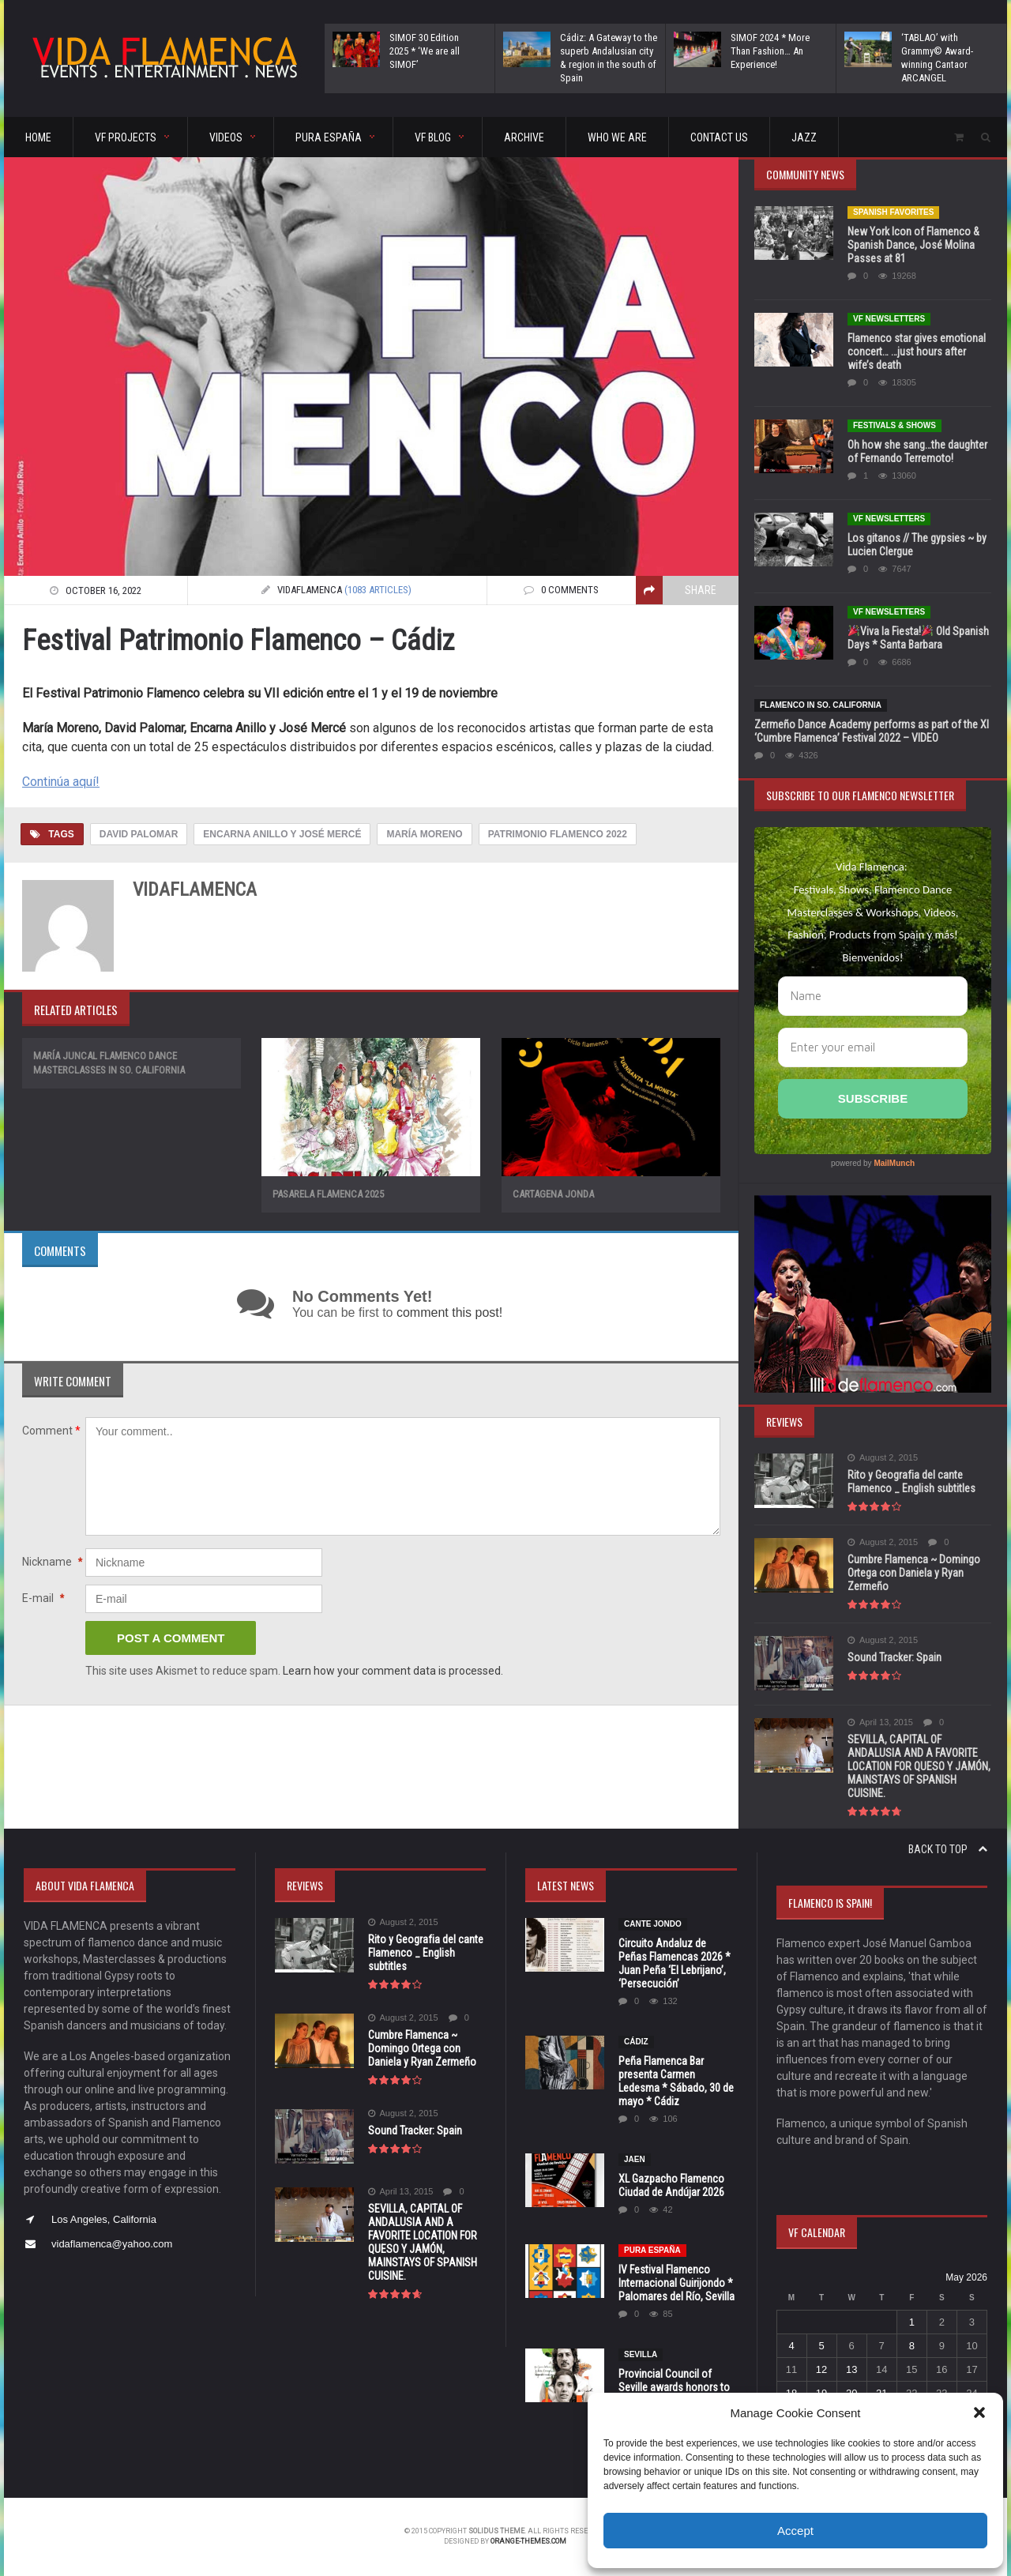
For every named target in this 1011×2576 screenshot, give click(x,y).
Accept (795, 2530)
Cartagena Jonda (553, 1194)
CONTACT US (719, 137)
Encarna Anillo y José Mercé (282, 834)
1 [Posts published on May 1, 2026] (912, 2322)
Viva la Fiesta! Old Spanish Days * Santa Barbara (918, 638)
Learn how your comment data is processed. (393, 1670)
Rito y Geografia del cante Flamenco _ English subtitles (911, 1482)
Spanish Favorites (893, 212)
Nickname (52, 1562)
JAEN (634, 2159)
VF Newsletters (889, 318)
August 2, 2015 (883, 1457)
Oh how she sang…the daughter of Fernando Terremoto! (917, 451)
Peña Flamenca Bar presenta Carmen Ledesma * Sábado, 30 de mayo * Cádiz (676, 2081)
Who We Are (617, 137)
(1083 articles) (378, 590)
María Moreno (424, 834)
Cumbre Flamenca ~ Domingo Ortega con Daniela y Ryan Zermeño (914, 1573)
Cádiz (636, 2041)
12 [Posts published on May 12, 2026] (821, 2369)
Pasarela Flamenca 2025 (328, 1194)
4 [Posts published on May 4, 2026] (791, 2346)
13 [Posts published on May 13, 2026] (851, 2369)
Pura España (652, 2250)
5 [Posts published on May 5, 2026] (821, 2346)
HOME (38, 137)
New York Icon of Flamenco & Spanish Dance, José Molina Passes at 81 (913, 245)
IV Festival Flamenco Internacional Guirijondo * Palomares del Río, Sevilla (676, 2283)
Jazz (804, 137)
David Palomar (139, 834)
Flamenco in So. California (820, 705)
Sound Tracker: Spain (894, 1657)
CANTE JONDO (653, 1924)
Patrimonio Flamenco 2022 (557, 834)
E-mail (43, 1598)
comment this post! (449, 1312)
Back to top (947, 1849)
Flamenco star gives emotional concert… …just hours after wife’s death (917, 351)
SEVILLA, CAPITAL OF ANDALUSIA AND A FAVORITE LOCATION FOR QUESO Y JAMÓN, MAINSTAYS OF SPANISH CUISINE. (919, 1766)
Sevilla (640, 2354)
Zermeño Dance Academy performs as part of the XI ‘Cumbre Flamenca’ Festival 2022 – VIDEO (871, 731)
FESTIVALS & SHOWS (894, 425)
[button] (979, 2412)
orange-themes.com (529, 2541)
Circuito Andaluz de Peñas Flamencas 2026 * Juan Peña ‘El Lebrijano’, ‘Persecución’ (674, 1963)
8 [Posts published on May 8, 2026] (912, 2346)
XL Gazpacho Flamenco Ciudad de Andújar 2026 (671, 2185)
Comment (51, 1430)
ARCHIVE (524, 137)
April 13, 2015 (880, 1722)
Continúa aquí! (61, 781)
